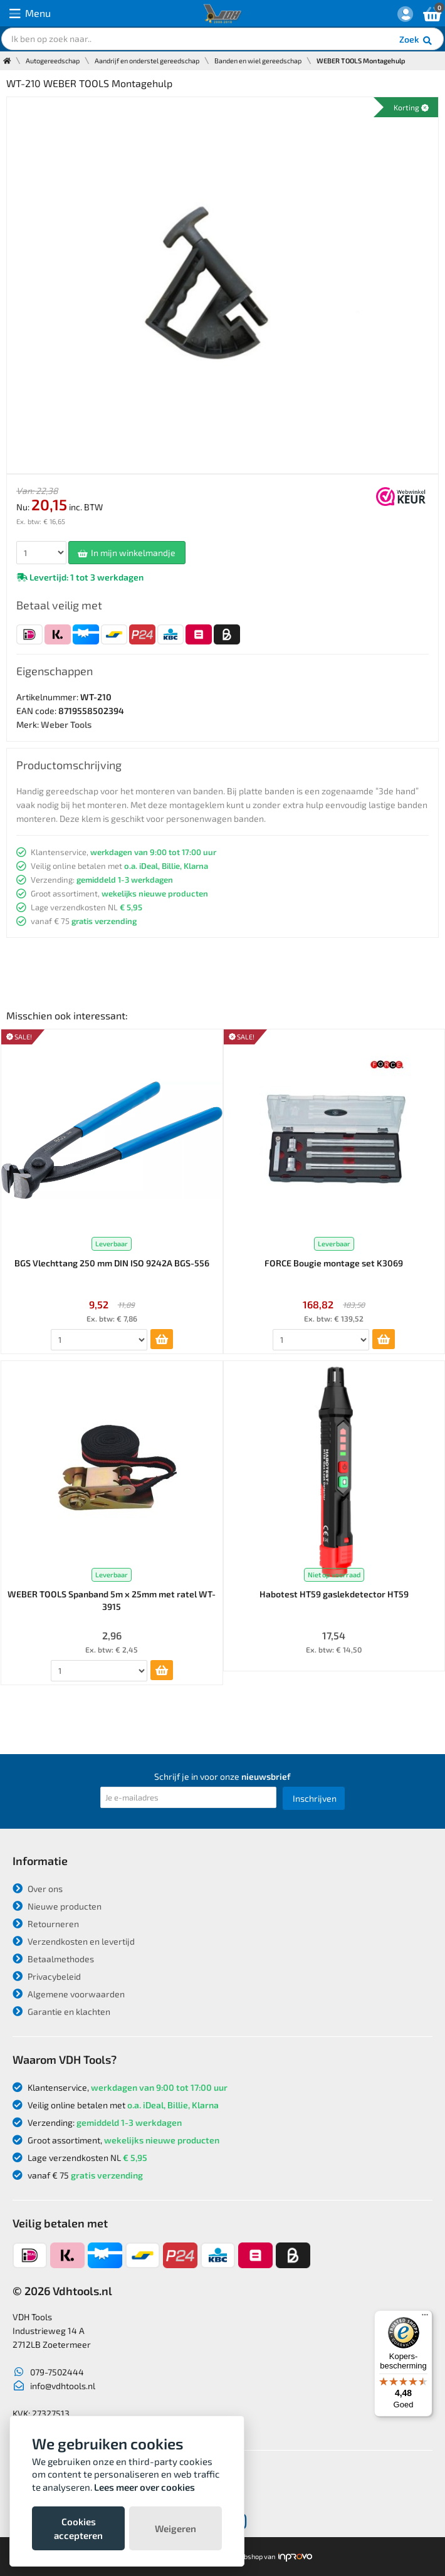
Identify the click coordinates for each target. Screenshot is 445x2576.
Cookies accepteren (78, 2528)
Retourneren (46, 1923)
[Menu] (424, 2317)
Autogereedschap (53, 60)
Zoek (416, 40)
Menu (30, 13)
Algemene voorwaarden (69, 1994)
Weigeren (175, 2528)
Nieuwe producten (57, 1906)
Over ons (38, 1888)
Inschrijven (315, 1798)
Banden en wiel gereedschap (257, 60)
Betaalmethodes (53, 1958)
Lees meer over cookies (144, 2487)
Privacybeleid (47, 1976)
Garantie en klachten (61, 2011)
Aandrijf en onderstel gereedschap (147, 60)
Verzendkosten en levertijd (74, 1941)
